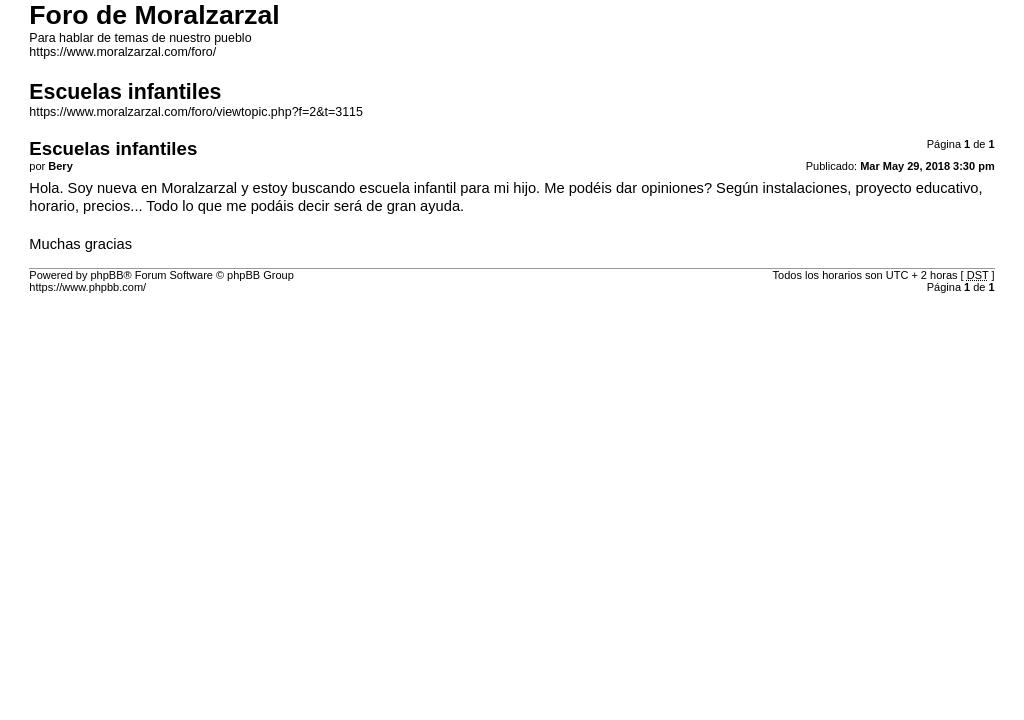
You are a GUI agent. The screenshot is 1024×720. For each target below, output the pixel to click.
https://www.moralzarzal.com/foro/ (122, 52)
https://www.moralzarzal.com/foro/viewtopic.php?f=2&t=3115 (196, 112)
